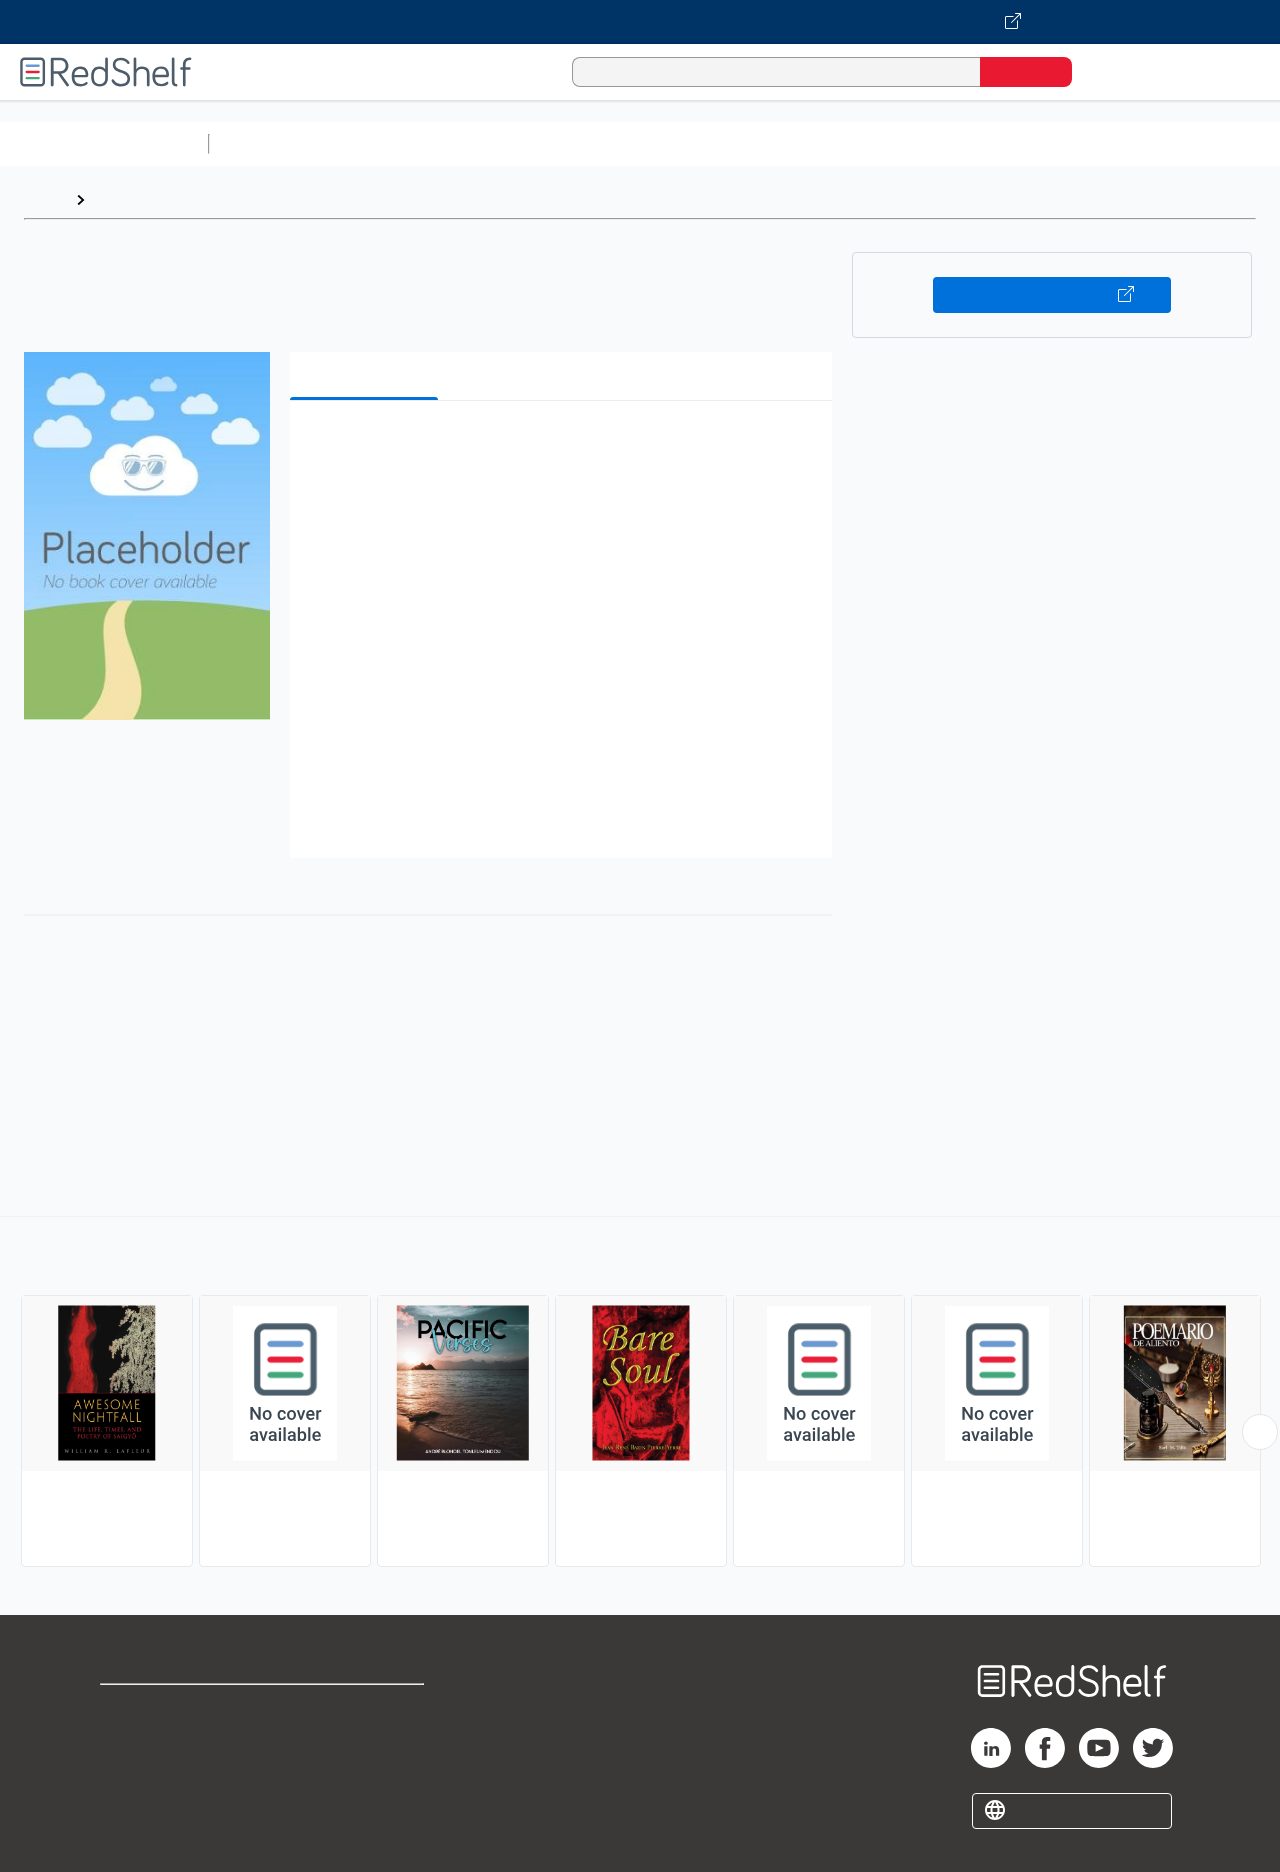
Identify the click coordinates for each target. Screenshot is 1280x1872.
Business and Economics (776, 143)
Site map (133, 1804)
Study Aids (270, 143)
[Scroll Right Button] (1260, 1432)
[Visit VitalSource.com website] (640, 22)
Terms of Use (368, 1708)
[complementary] (640, 1394)
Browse (123, 199)
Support (130, 1740)
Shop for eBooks (164, 1708)
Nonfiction (1211, 143)
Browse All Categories (104, 143)
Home (45, 199)
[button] (565, 446)
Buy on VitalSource (1052, 295)
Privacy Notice (155, 1772)
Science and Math (392, 143)
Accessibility (364, 1772)
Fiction (1130, 143)
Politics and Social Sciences (985, 143)
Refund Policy (368, 1740)
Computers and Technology (571, 143)
